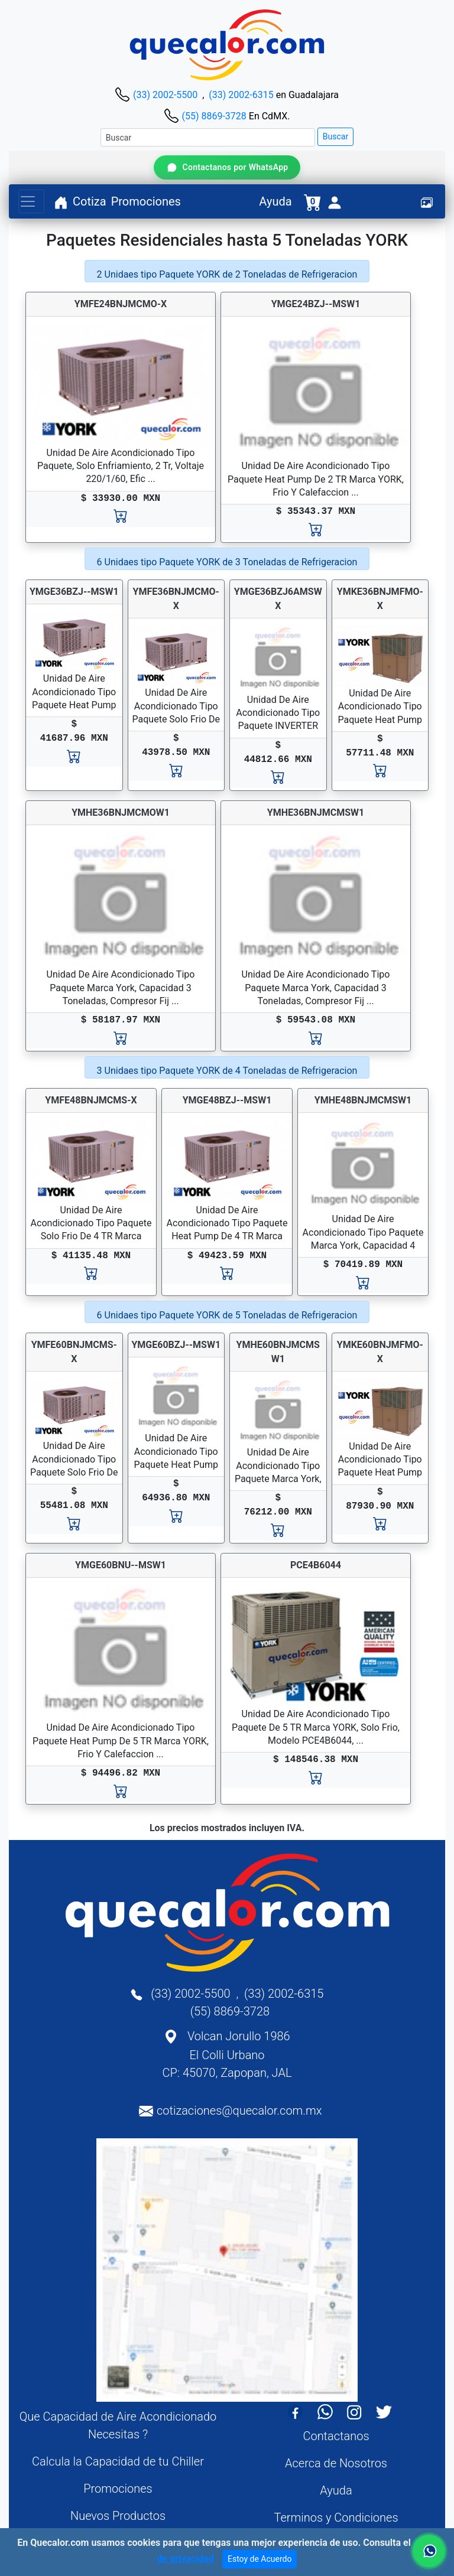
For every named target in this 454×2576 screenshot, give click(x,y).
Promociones (146, 201)
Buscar (335, 136)
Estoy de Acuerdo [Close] (260, 2559)
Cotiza (89, 201)
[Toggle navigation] (31, 201)
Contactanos (336, 2436)
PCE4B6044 (315, 1565)
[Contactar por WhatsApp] (227, 167)
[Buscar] (207, 137)
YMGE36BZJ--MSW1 (74, 591)
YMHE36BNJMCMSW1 (316, 812)
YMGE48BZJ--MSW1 (227, 1100)
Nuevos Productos (118, 2516)
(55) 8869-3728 (213, 116)
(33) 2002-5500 (165, 94)
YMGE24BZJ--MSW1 (316, 304)
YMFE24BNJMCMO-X (120, 304)
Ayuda (275, 201)
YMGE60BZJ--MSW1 (175, 1344)
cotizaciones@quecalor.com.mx (239, 2110)
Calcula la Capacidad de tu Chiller (118, 2461)
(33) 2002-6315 (241, 94)
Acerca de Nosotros (336, 2463)
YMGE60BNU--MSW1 (120, 1565)
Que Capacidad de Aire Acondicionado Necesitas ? (118, 2425)
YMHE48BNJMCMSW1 (363, 1100)
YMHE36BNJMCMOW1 (121, 812)
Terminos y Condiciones (336, 2517)
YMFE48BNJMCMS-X (91, 1100)
